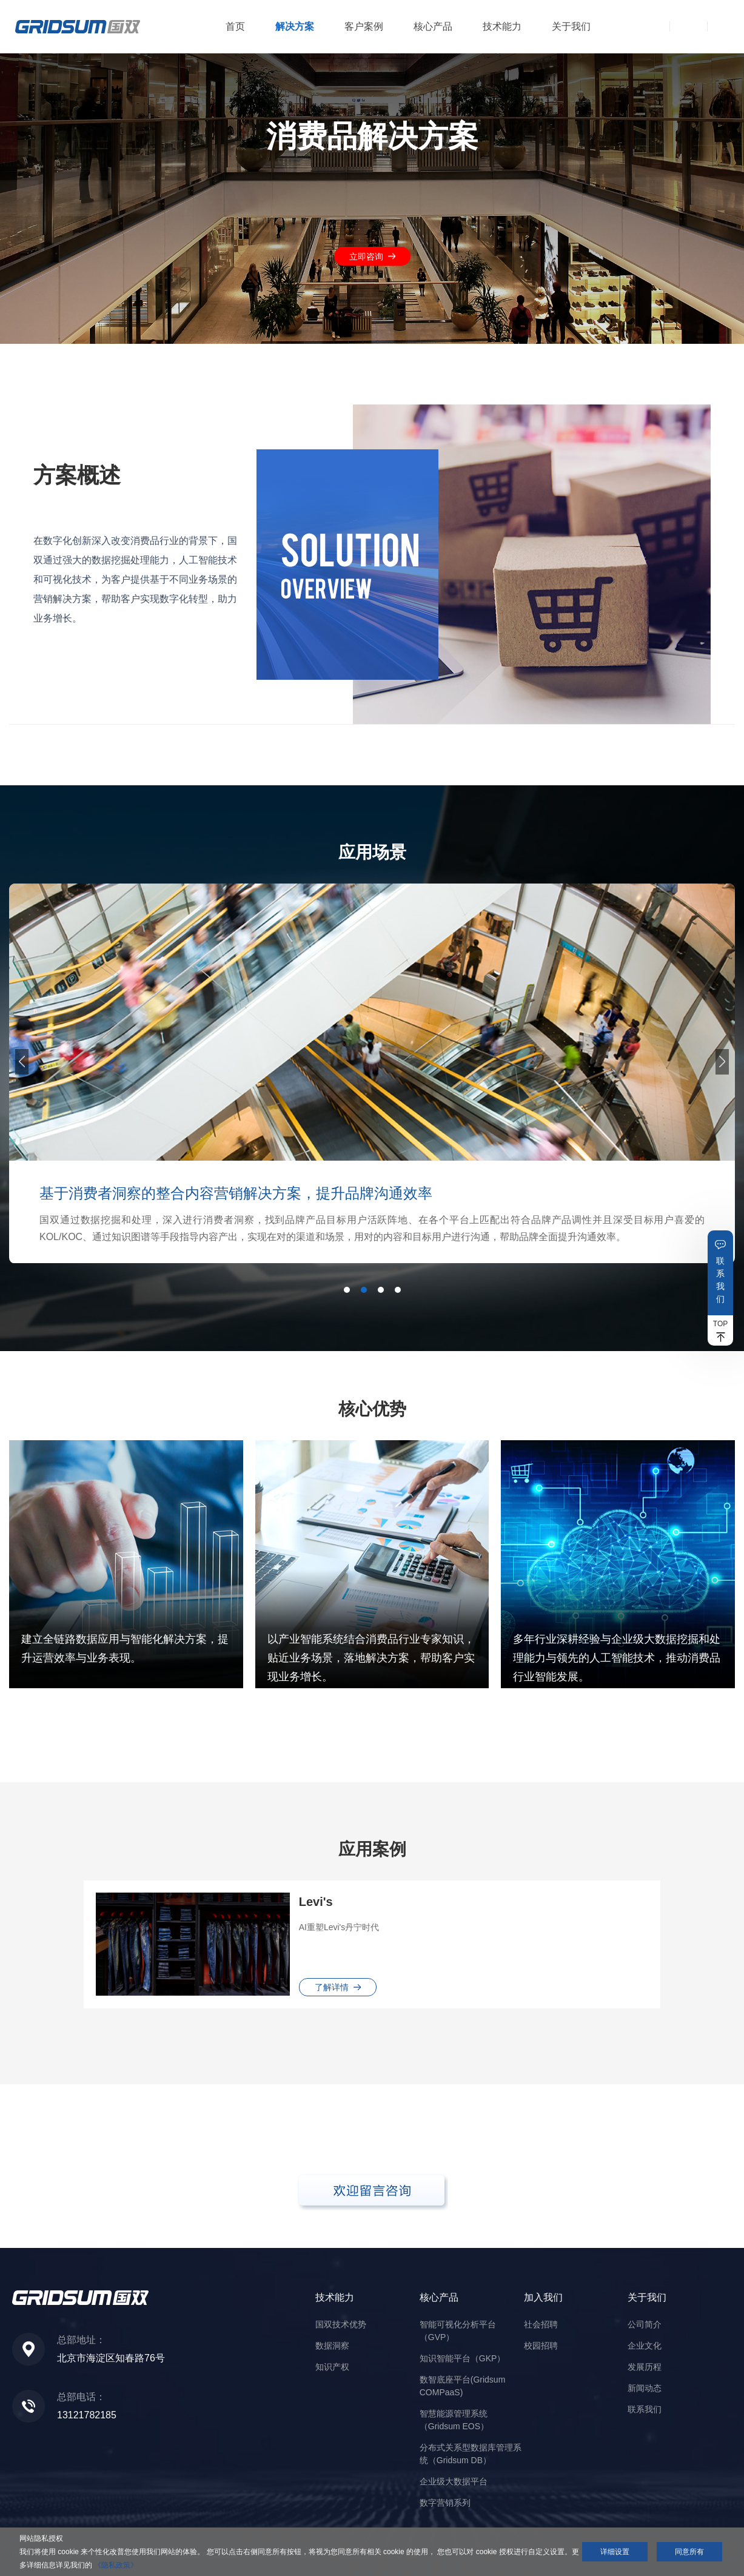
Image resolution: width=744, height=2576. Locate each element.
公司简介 (645, 2324)
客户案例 (363, 26)
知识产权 (332, 2367)
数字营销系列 (445, 2502)
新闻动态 (645, 2388)
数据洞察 (332, 2345)
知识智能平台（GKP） (463, 2358)
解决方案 (294, 26)
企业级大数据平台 (454, 2481)
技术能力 (502, 26)
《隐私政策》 (116, 2565)
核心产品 (433, 26)
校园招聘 (541, 2345)
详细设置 (614, 2551)
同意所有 (689, 2551)
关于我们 (571, 26)
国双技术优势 (340, 2324)
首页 (235, 26)
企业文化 (645, 2345)
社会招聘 (541, 2324)
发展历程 (645, 2367)
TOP (720, 1324)
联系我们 (720, 1280)
